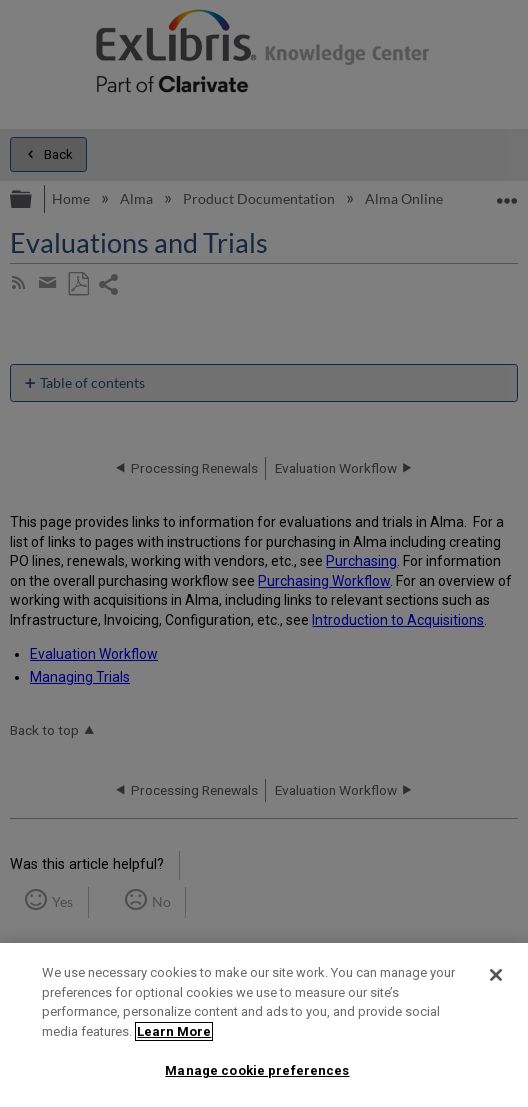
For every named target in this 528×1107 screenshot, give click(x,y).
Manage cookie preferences (257, 1070)
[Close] (496, 975)
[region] (264, 1025)
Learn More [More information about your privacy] (174, 1031)
